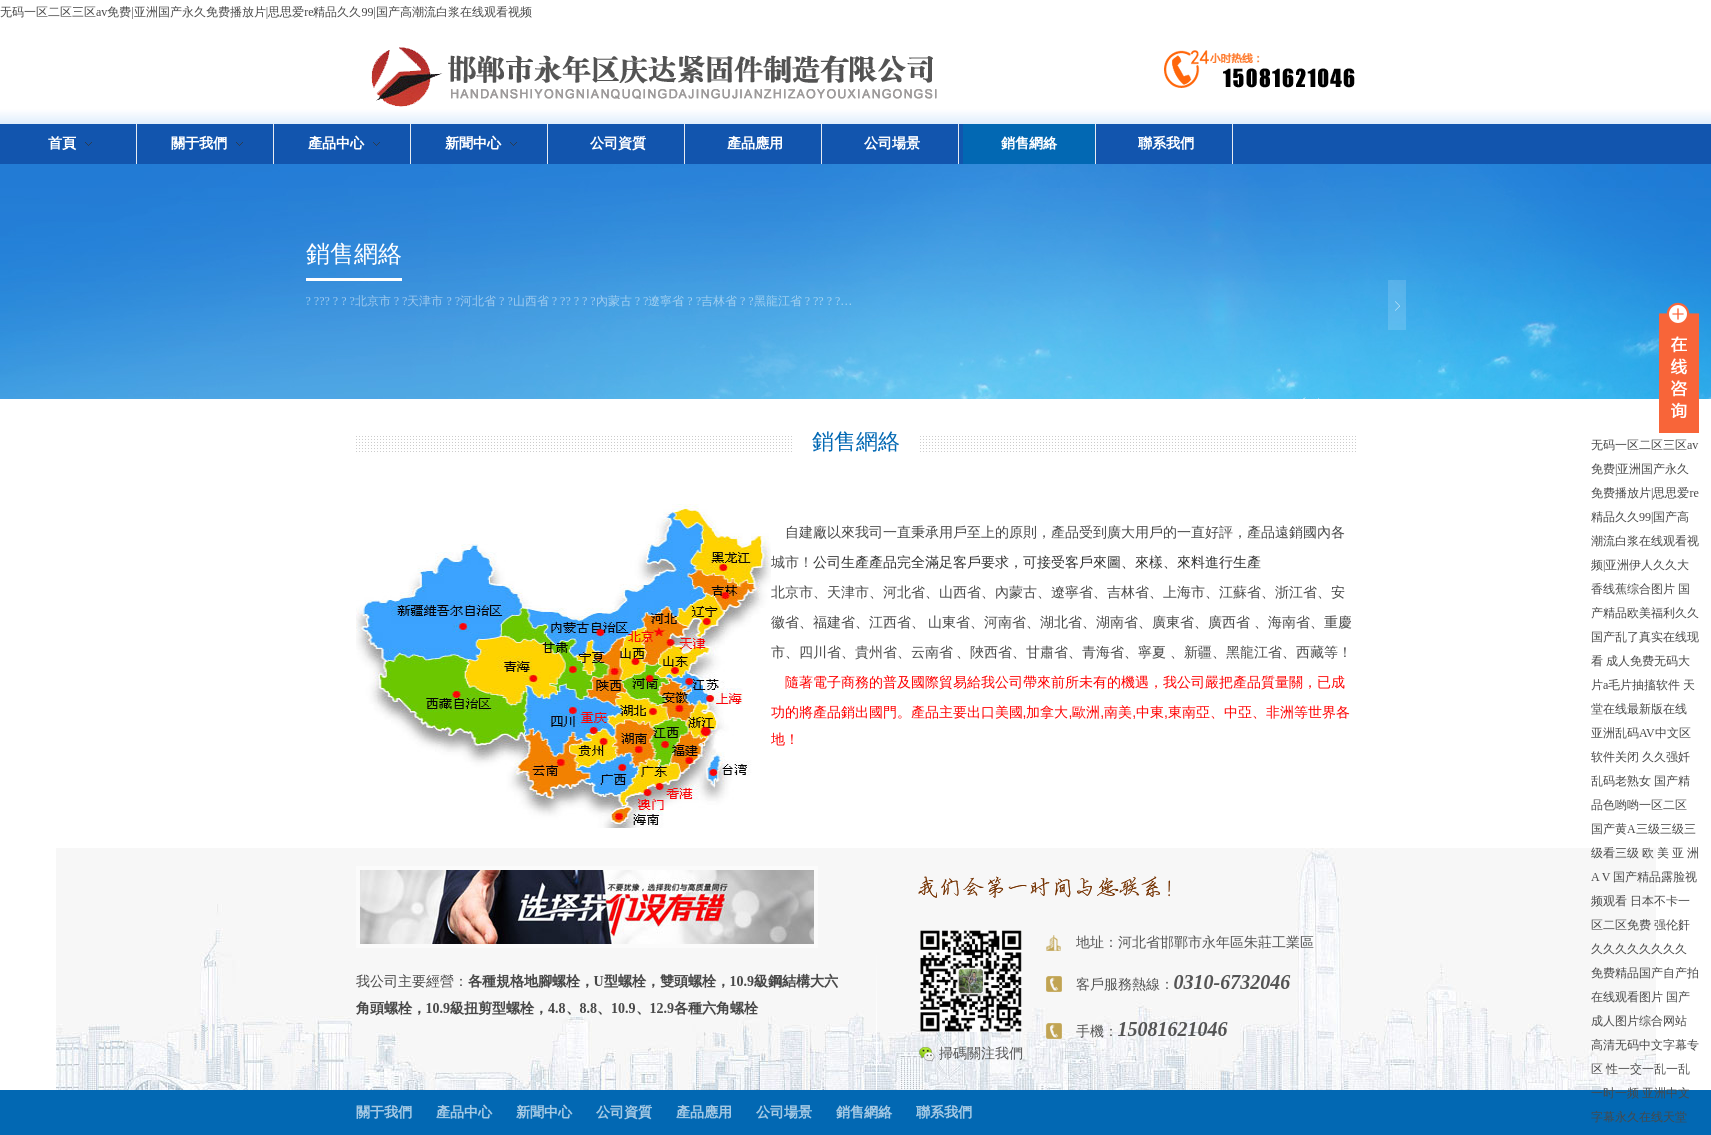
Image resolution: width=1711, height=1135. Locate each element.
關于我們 (384, 1112)
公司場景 (892, 143)
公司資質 (618, 143)
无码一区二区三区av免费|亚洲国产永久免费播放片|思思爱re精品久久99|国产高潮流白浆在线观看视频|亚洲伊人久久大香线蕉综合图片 (1645, 517)
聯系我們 (1166, 143)
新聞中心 (544, 1112)
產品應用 (755, 143)
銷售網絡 (1029, 143)
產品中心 (464, 1112)
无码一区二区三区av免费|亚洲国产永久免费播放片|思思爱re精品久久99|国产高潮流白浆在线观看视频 (266, 12)
